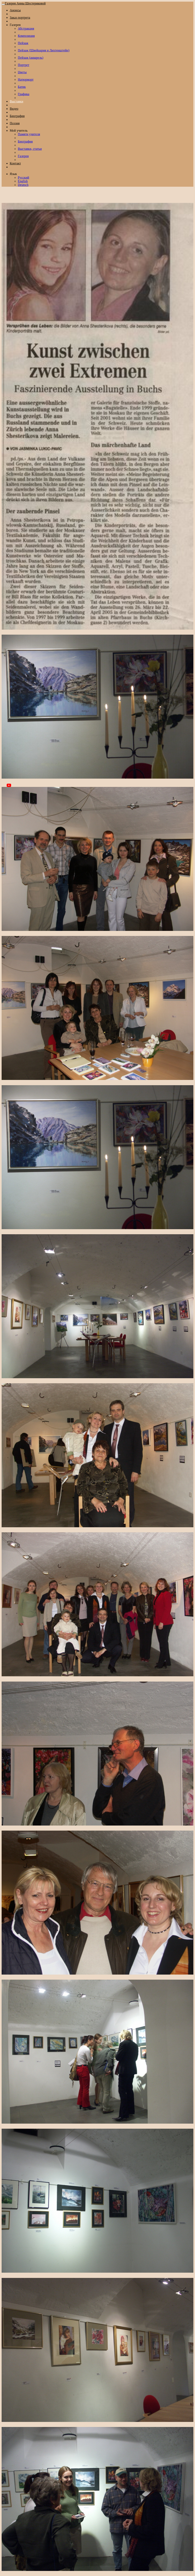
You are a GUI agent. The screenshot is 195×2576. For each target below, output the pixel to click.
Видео (14, 108)
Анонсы (15, 10)
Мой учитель (19, 130)
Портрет (23, 65)
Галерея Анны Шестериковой (25, 3)
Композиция (26, 35)
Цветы (22, 72)
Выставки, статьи (30, 148)
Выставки (16, 101)
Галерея (15, 25)
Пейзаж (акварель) (30, 57)
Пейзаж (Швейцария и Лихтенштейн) (43, 50)
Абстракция (26, 28)
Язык (13, 174)
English (23, 181)
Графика (23, 94)
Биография (17, 116)
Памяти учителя (29, 134)
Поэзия (15, 123)
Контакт (15, 163)
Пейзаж (23, 43)
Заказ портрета (20, 17)
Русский (23, 177)
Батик (22, 86)
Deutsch (23, 185)
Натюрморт (26, 79)
